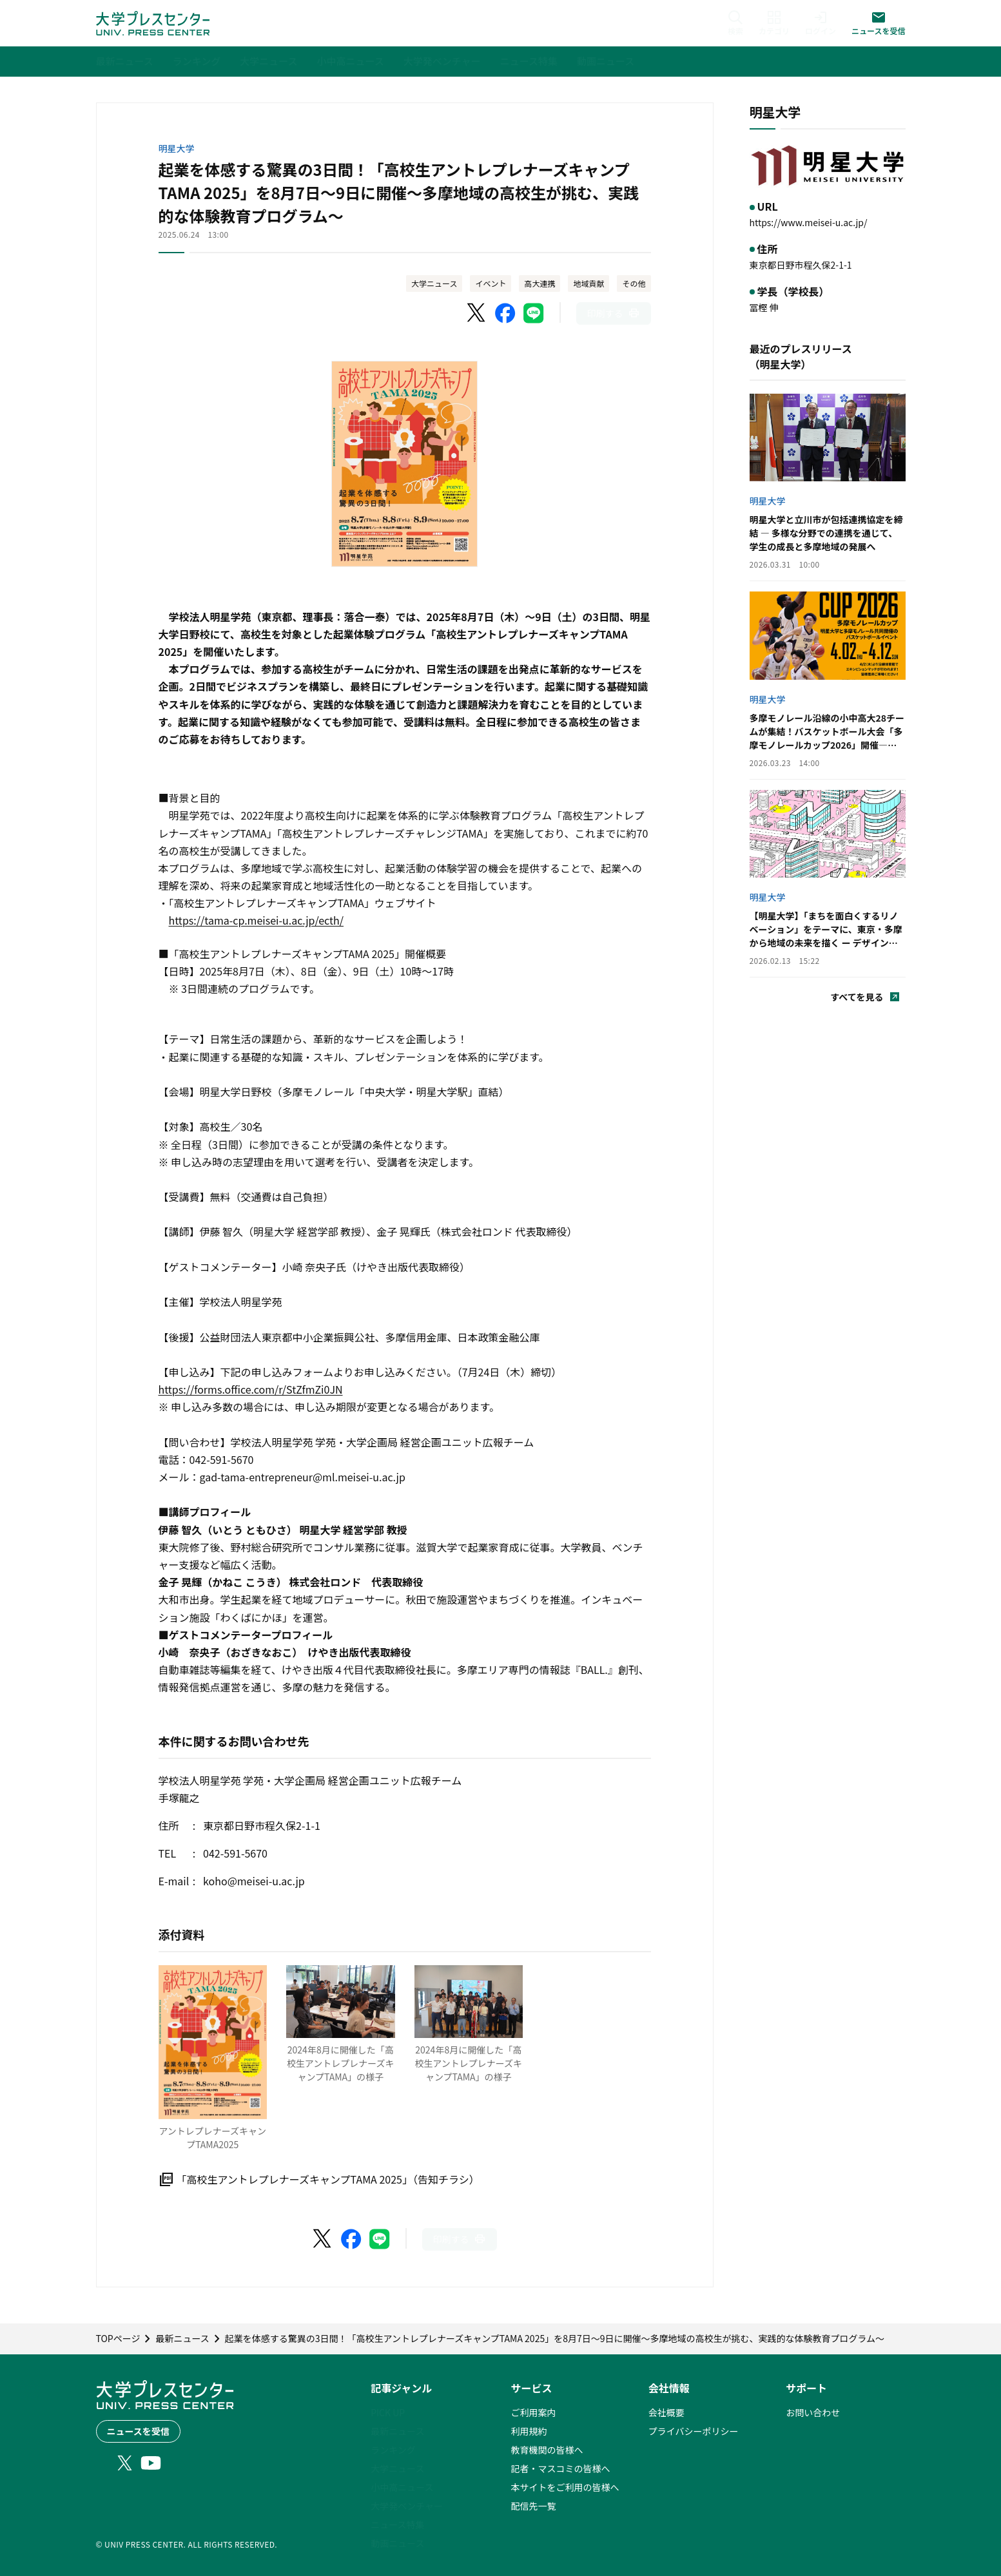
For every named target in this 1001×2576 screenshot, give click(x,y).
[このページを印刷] (613, 313)
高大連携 (539, 283)
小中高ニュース (402, 2487)
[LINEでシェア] (533, 313)
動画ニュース (397, 2543)
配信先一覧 (533, 2505)
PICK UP (388, 2412)
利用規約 (528, 2431)
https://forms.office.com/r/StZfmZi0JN (251, 1389)
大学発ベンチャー (407, 2505)
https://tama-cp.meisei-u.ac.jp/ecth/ (256, 920)
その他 (633, 283)
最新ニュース (397, 2431)
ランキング (393, 2449)
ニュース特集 (397, 2524)
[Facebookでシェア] (505, 313)
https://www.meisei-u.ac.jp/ (809, 222)
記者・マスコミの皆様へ (560, 2468)
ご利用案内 (533, 2412)
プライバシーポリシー (693, 2431)
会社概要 (666, 2412)
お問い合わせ (813, 2412)
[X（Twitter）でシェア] (477, 313)
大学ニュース (434, 283)
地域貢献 (588, 283)
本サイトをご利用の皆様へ (564, 2487)
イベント (490, 283)
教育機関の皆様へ (546, 2449)
